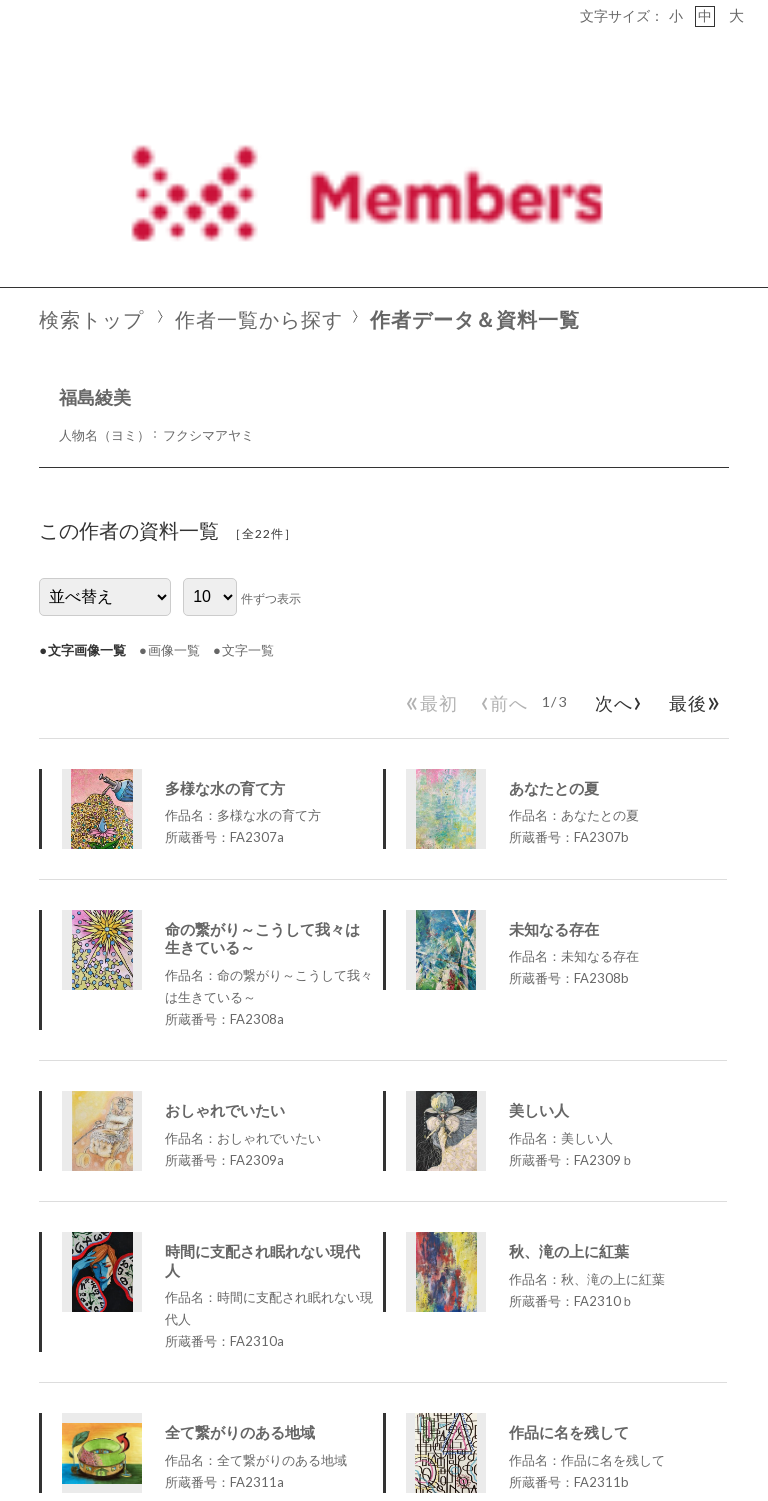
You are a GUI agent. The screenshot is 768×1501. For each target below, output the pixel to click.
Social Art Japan (700, 1441)
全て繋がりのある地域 (240, 1234)
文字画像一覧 (87, 451)
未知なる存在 (554, 730)
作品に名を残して (569, 1234)
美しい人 (539, 911)
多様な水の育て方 (225, 589)
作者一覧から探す (259, 121)
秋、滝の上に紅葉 (569, 1052)
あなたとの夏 (554, 589)
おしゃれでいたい (225, 911)
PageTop (710, 1382)
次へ (615, 501)
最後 (691, 501)
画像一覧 (174, 451)
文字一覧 (248, 451)
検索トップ (91, 121)
